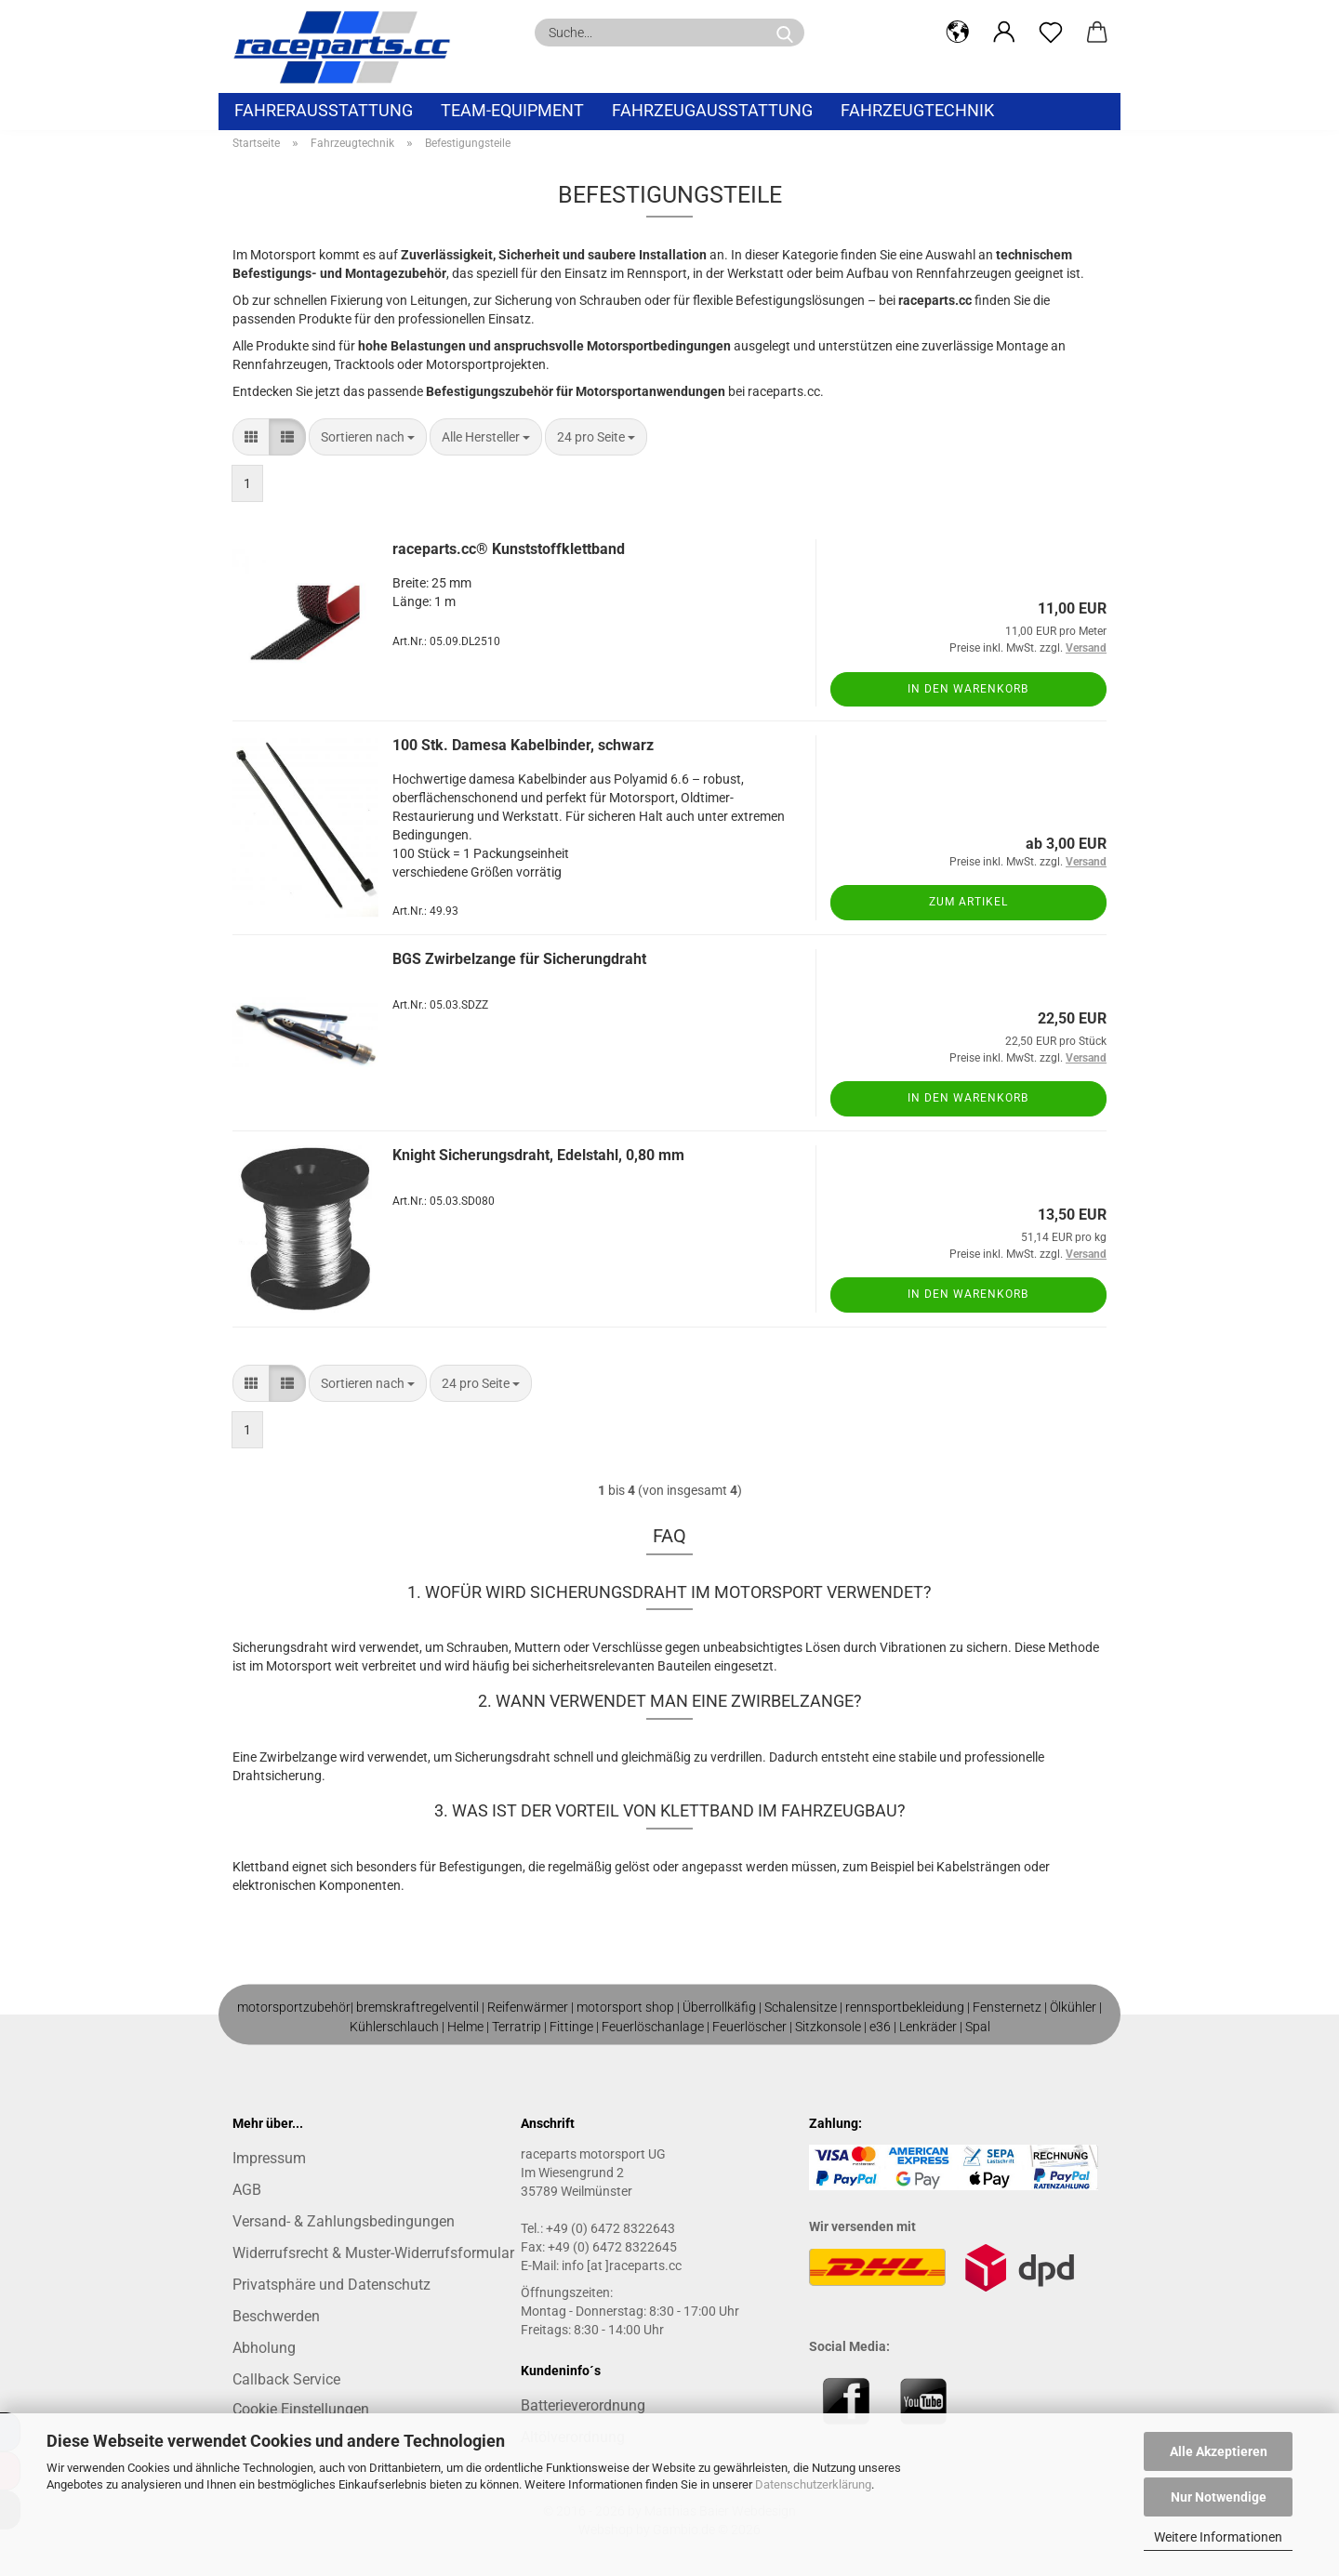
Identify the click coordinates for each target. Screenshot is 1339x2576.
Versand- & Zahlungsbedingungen (343, 2221)
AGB (246, 2190)
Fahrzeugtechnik (917, 110)
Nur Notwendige (1218, 2497)
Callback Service (286, 2379)
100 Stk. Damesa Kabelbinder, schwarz (523, 745)
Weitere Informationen (1218, 2537)
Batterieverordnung (583, 2405)
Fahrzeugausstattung (712, 110)
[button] (958, 32)
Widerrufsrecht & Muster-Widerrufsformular (373, 2253)
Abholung (264, 2348)
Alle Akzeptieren (1218, 2451)
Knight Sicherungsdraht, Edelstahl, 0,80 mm (538, 1155)
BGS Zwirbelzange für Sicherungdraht (519, 959)
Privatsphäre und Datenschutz (331, 2284)
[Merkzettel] (1050, 32)
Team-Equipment (512, 110)
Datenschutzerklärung (813, 2484)
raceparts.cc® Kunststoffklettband (508, 549)
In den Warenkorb (968, 688)
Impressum (269, 2158)
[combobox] (368, 437)
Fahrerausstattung (323, 110)
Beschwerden (276, 2316)
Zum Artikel (968, 901)
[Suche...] (785, 32)
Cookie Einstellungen (300, 2409)
